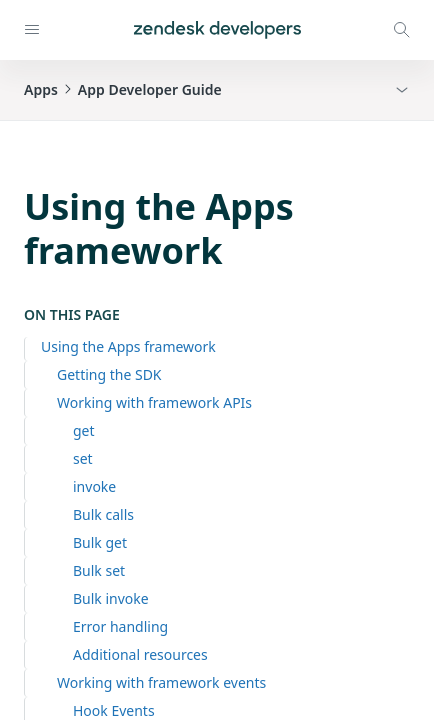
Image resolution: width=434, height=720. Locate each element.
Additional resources (140, 654)
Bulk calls (103, 514)
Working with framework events (161, 682)
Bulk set (99, 570)
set (83, 458)
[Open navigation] (32, 30)
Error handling (120, 626)
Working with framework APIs (154, 402)
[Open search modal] (402, 30)
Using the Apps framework (128, 346)
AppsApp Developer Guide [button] (123, 89)
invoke (94, 486)
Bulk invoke (111, 598)
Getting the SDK (109, 374)
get (84, 430)
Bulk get (100, 542)
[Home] (217, 30)
